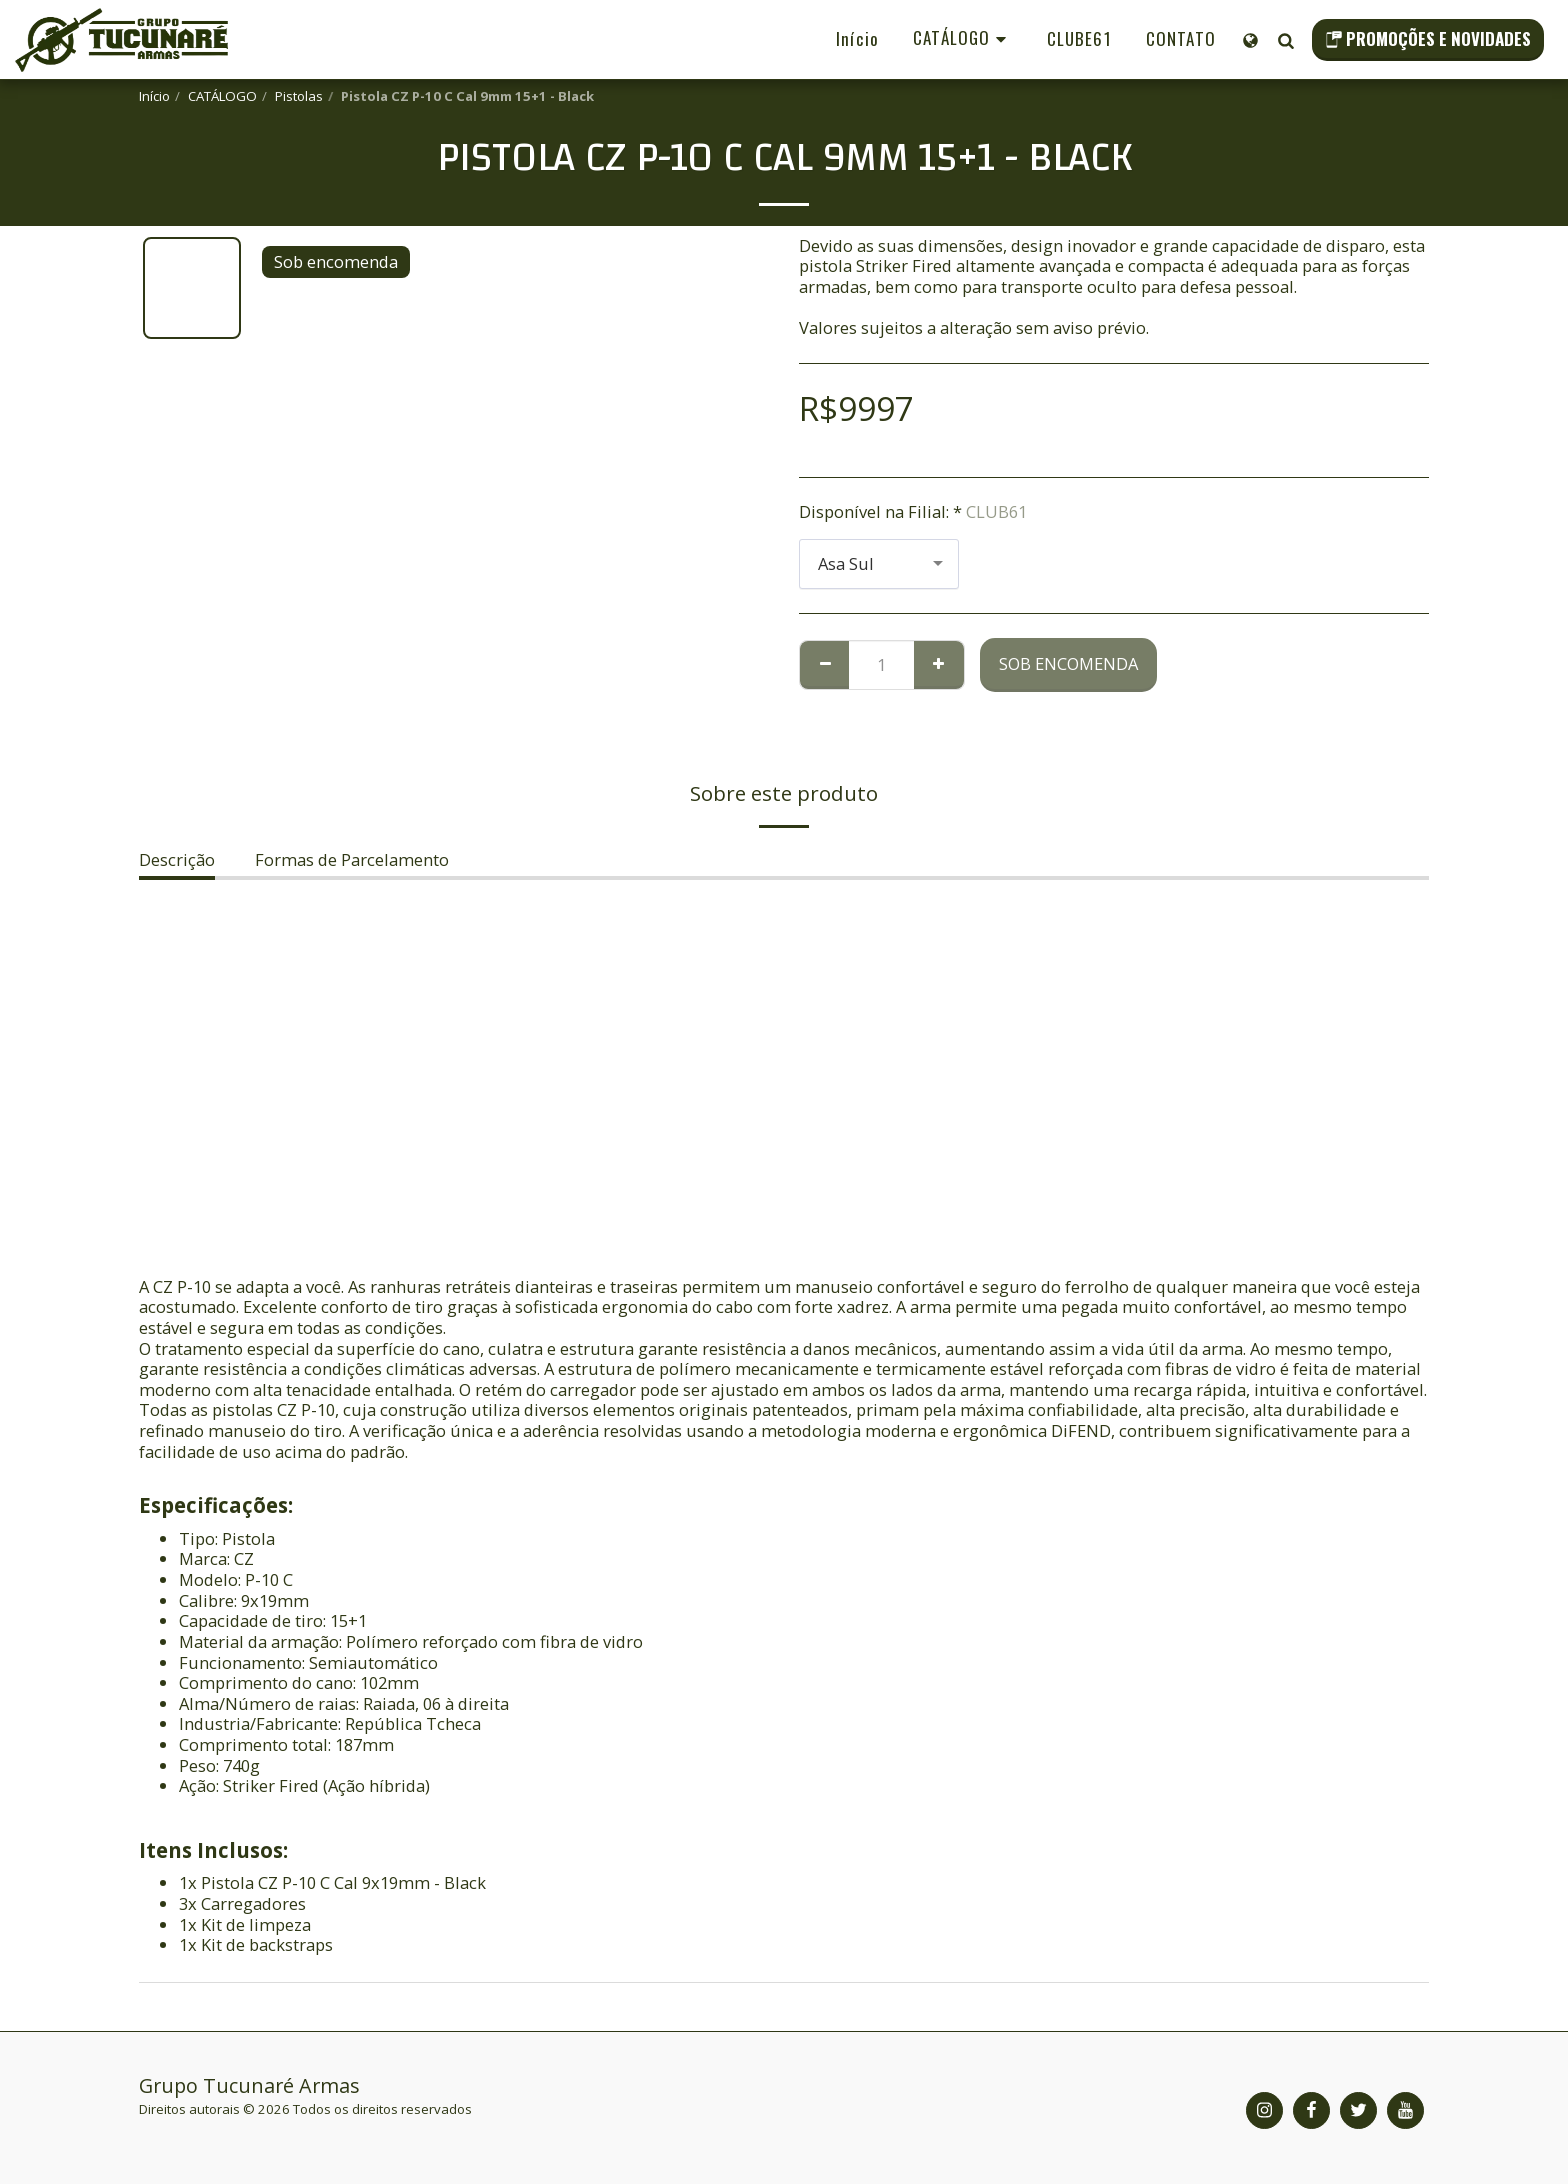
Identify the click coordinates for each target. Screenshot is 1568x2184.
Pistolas (299, 96)
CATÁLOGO (222, 96)
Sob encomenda (1068, 663)
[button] (1285, 40)
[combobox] (879, 564)
